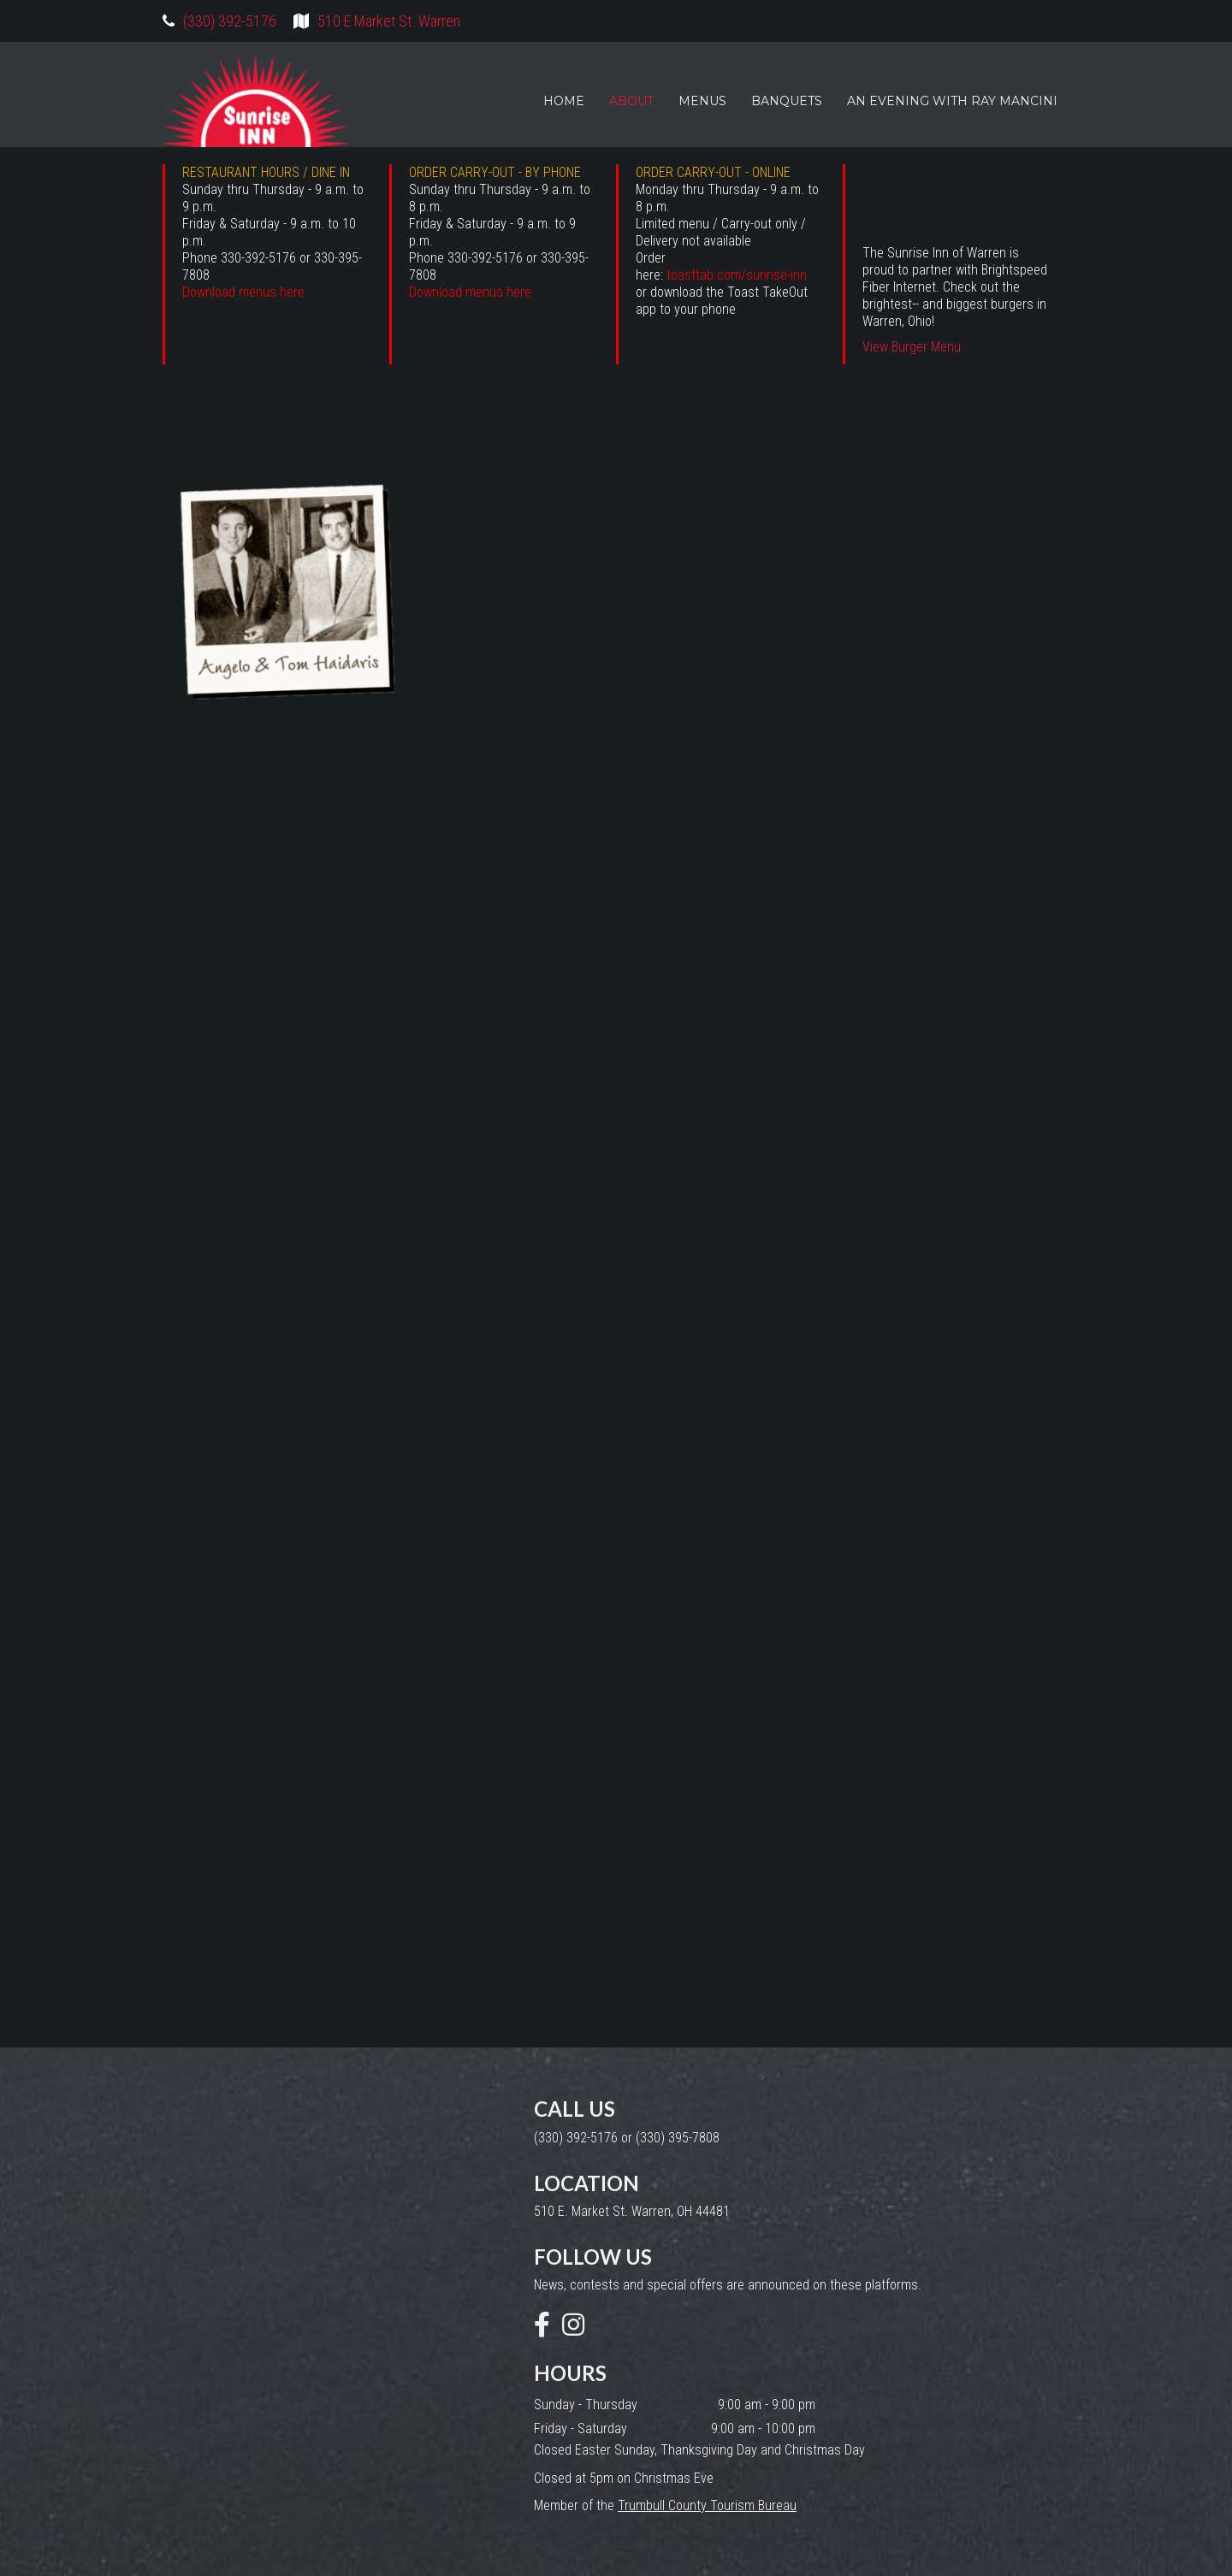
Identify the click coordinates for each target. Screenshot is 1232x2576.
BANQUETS (786, 101)
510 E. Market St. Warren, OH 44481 (632, 2211)
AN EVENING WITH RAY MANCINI (952, 101)
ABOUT (631, 101)
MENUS (702, 101)
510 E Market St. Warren (388, 21)
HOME (563, 101)
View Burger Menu (911, 347)
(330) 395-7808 (678, 2138)
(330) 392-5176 (229, 21)
